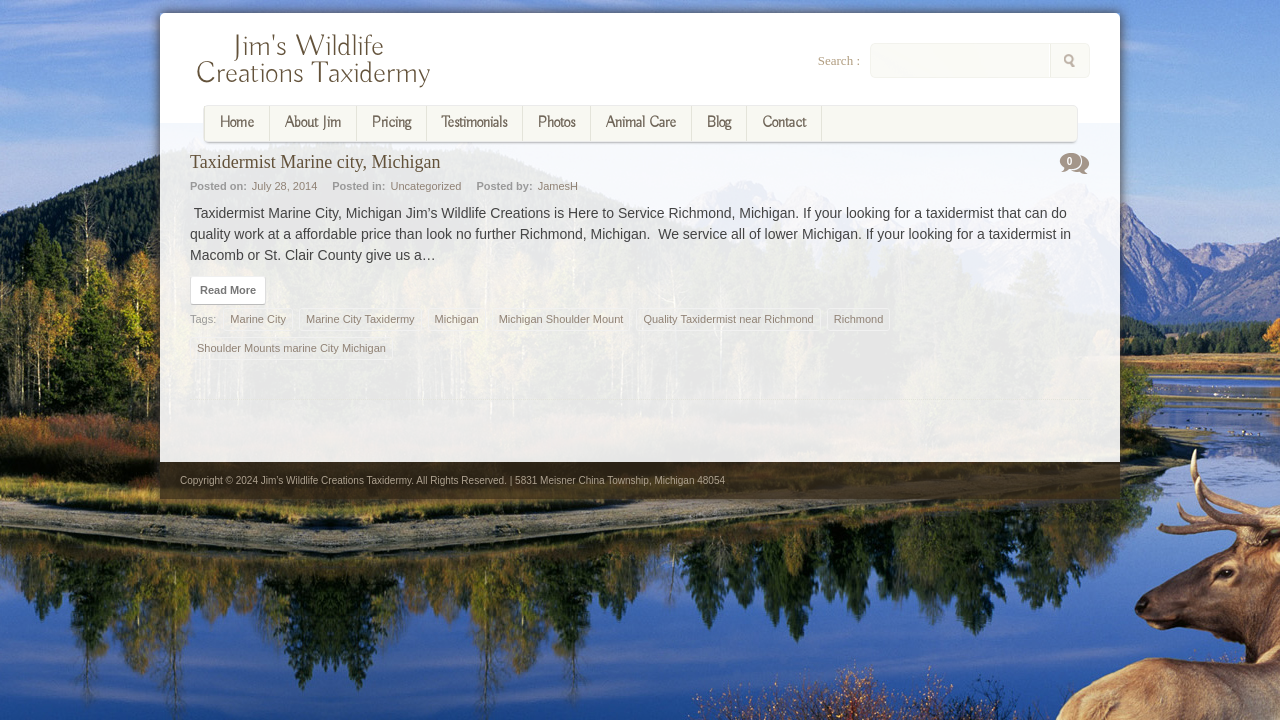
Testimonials (474, 123)
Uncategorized (425, 186)
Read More (228, 290)
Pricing (391, 123)
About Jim (313, 123)
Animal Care (641, 123)
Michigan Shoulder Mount (561, 319)
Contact (784, 123)
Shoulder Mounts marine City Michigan (291, 348)
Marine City (258, 319)
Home (237, 123)
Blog (719, 123)
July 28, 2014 (284, 186)
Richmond (859, 319)
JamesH (558, 186)
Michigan (457, 319)
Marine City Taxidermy (360, 319)
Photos (556, 123)
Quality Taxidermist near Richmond (728, 319)
